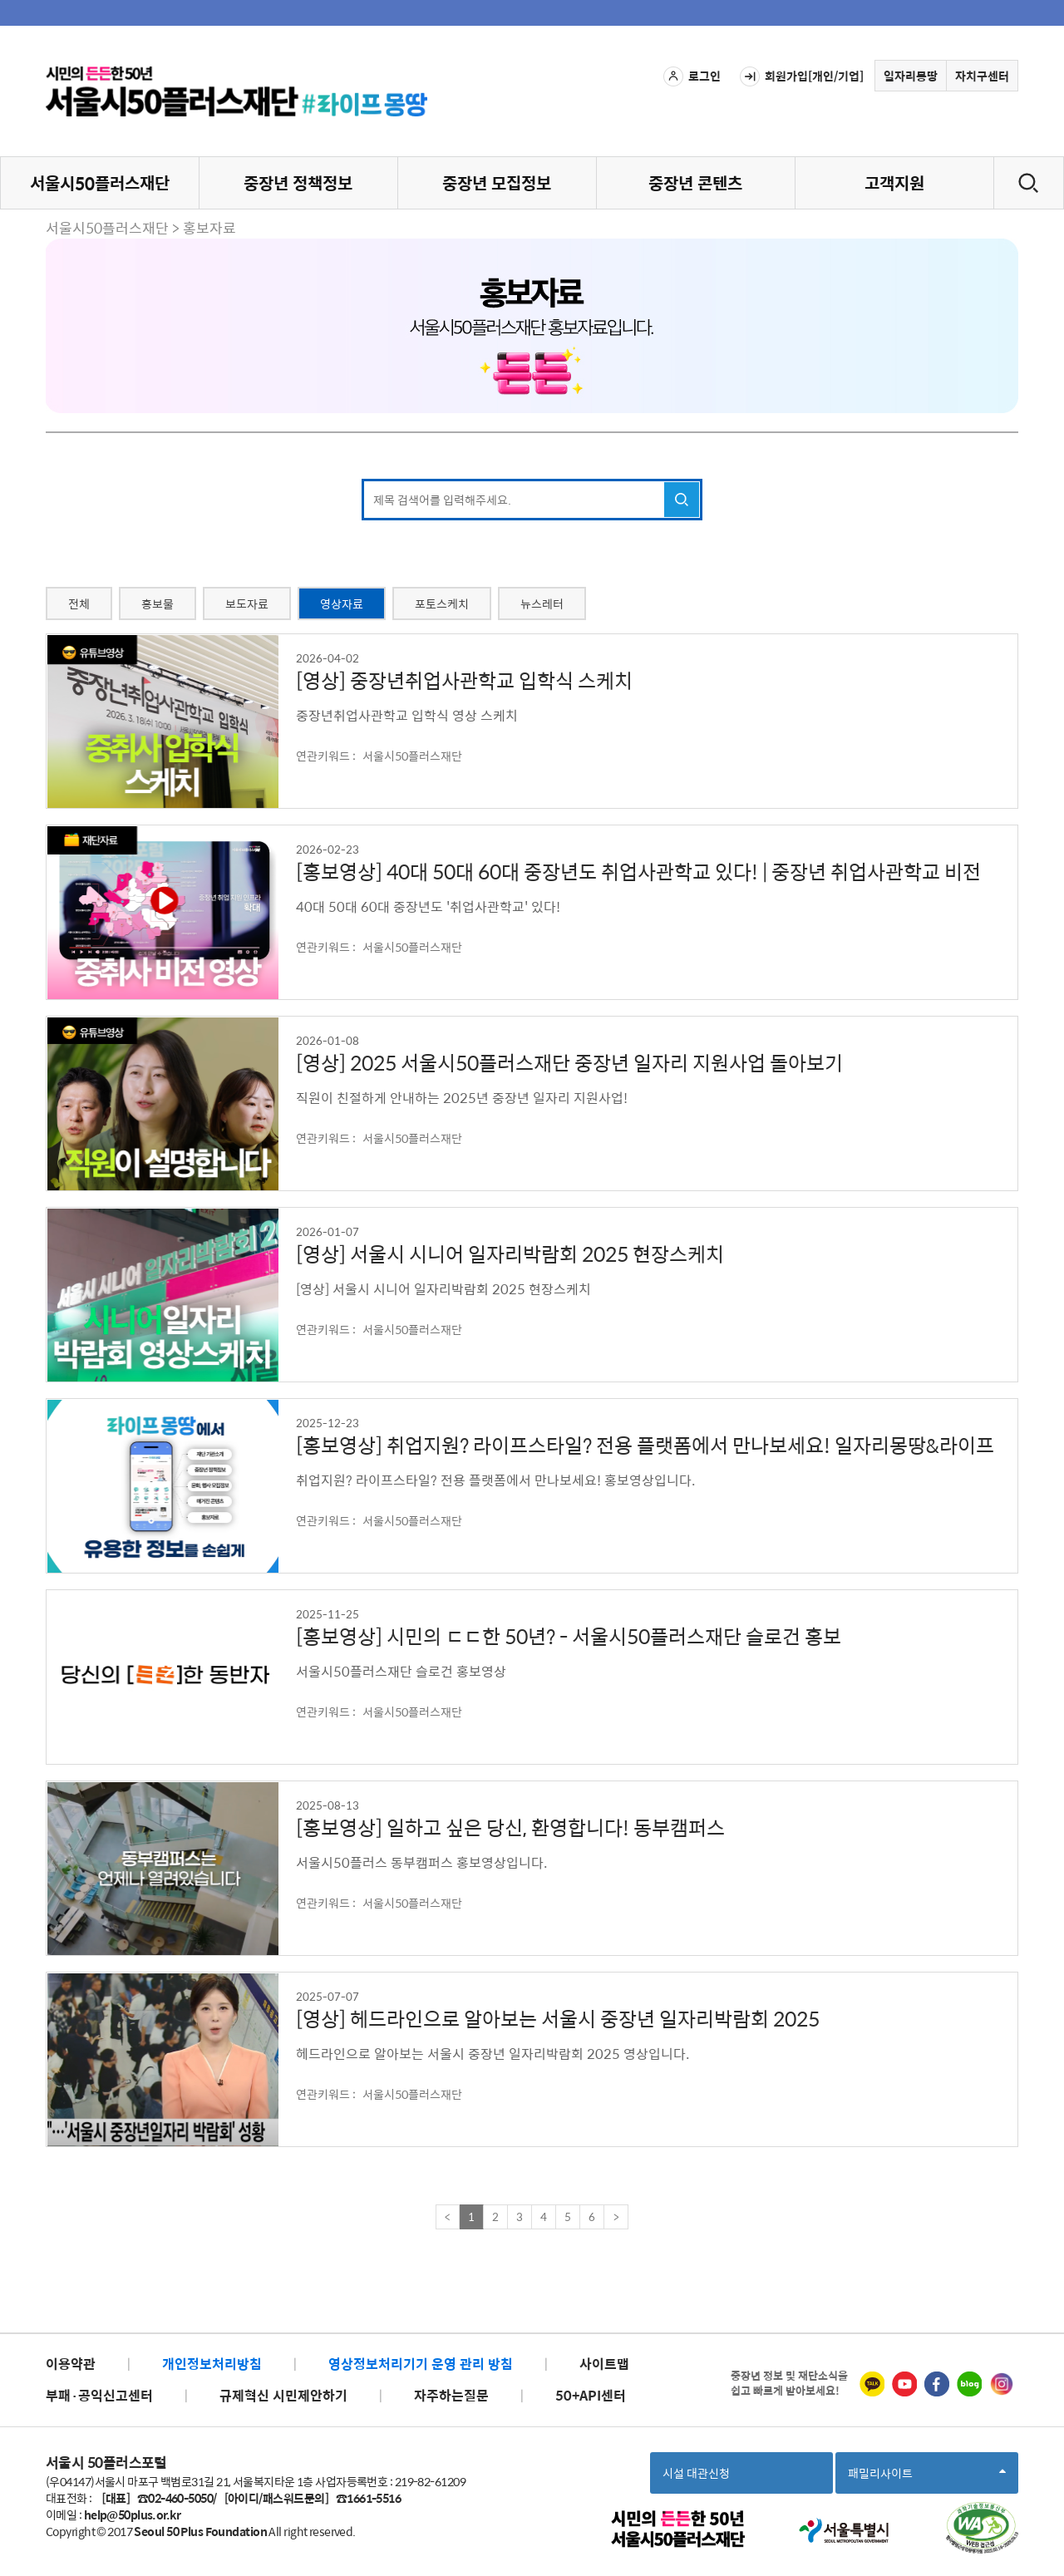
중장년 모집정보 (496, 182)
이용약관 (71, 2363)
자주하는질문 (451, 2395)
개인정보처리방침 (212, 2363)
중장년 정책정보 (298, 182)
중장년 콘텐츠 (695, 182)
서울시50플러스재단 (100, 182)
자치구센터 (982, 75)
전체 (79, 603)
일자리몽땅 (911, 75)
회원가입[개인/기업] (802, 76)
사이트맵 (604, 2363)
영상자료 (341, 603)
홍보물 (157, 603)
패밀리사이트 (927, 2478)
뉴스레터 (542, 603)
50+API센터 (590, 2395)
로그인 (692, 76)
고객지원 (894, 182)
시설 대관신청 (696, 2473)
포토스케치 (442, 603)
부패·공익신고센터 (99, 2395)
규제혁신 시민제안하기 (283, 2395)
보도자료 (246, 603)
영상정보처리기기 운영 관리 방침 (420, 2363)
